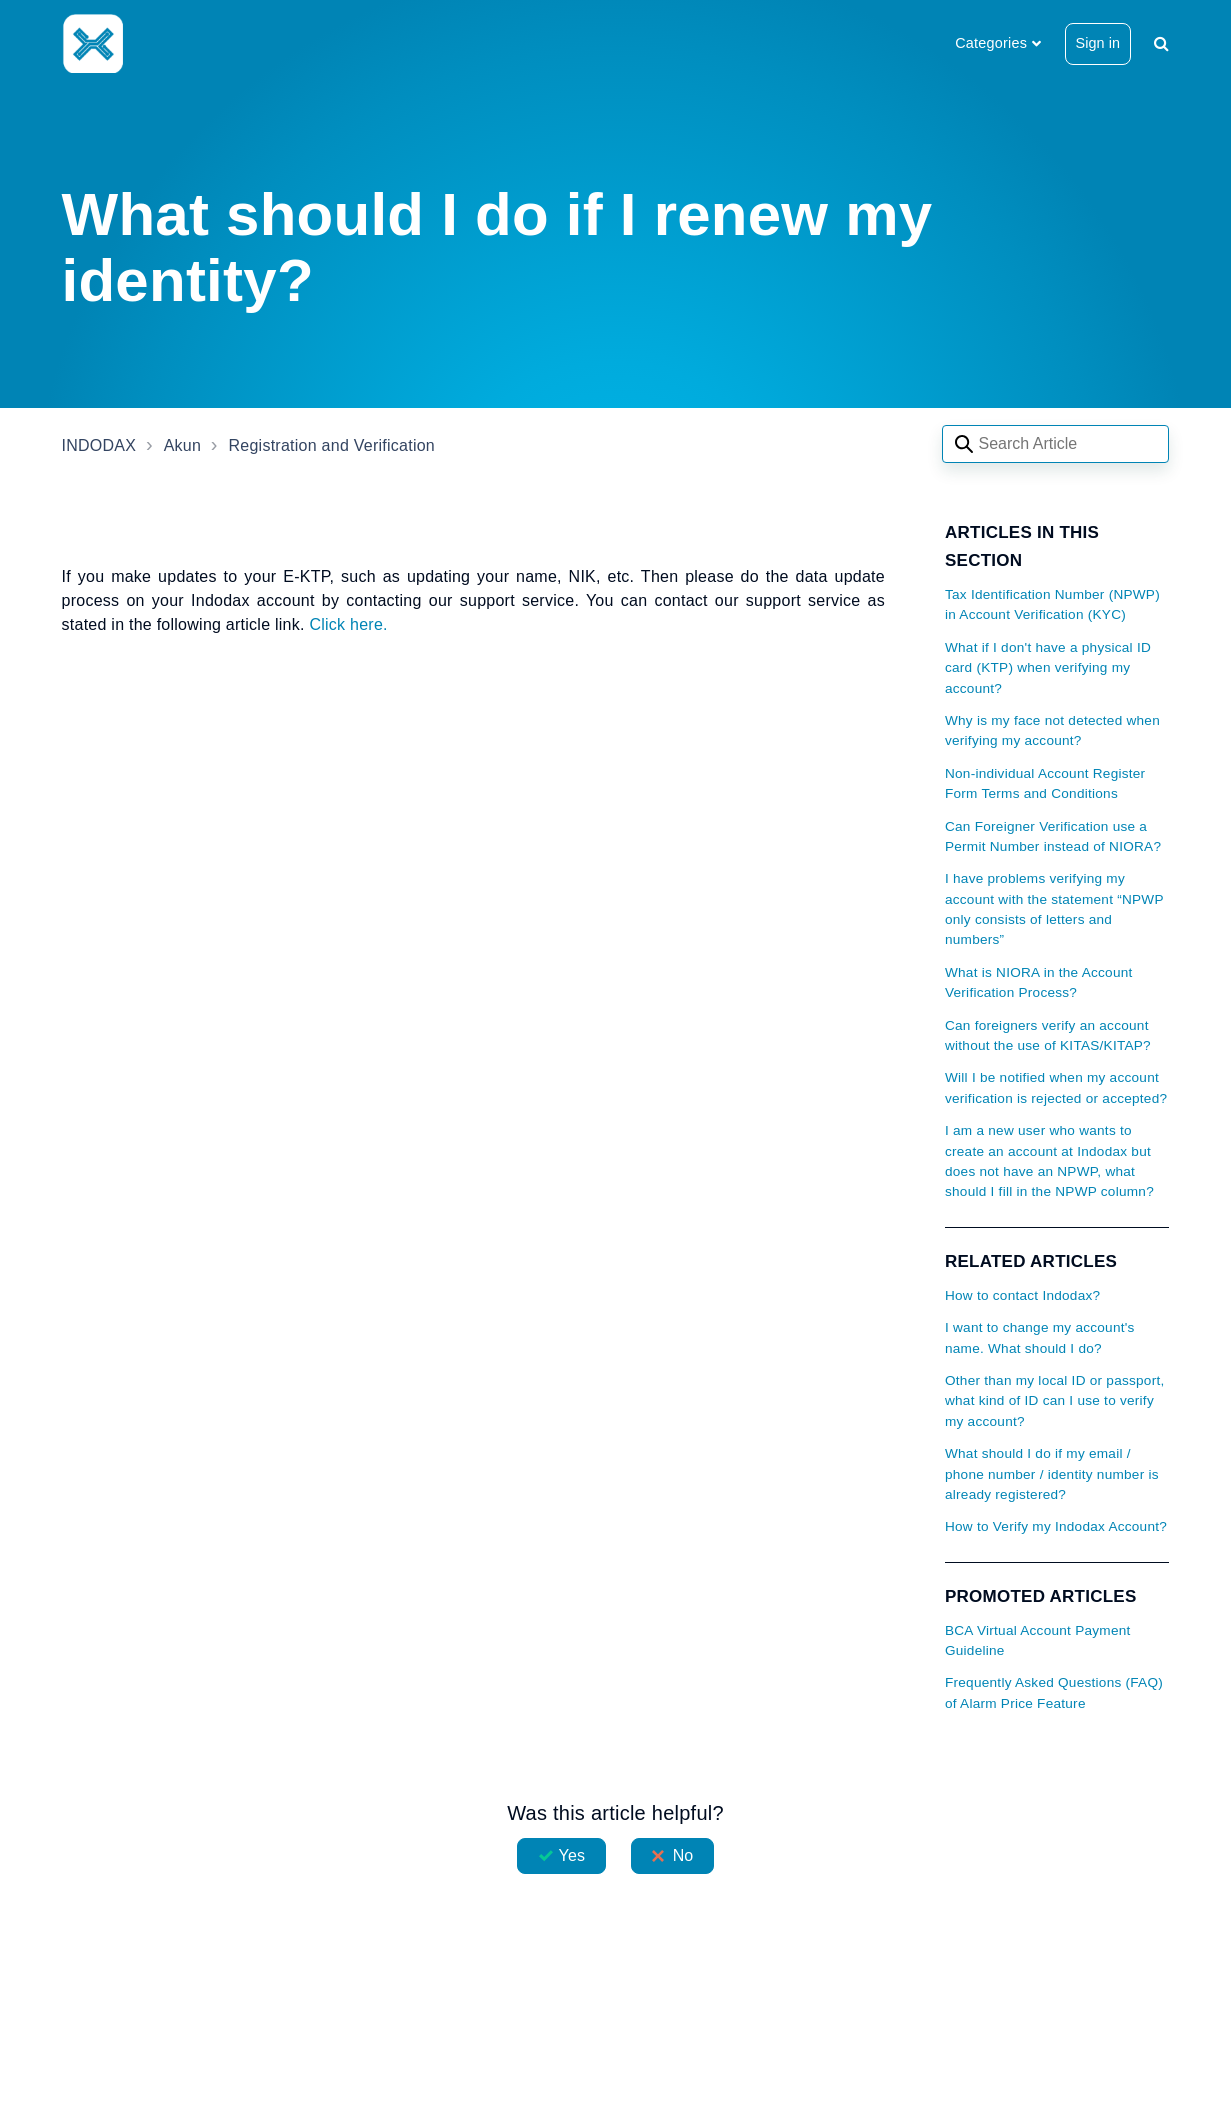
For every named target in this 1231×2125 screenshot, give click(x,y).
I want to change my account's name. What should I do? (1040, 1337)
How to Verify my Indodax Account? (1056, 1526)
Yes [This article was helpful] (572, 1855)
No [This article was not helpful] (683, 1855)
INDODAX (99, 445)
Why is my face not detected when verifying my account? (1052, 730)
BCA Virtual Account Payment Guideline (1038, 1640)
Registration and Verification (332, 445)
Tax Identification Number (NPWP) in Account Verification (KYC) (1052, 604)
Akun (182, 445)
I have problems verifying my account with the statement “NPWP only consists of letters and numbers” (1054, 909)
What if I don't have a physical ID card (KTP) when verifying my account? (1048, 668)
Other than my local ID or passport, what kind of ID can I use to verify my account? (1055, 1401)
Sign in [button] (1098, 43)
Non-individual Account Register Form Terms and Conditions (1045, 783)
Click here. (348, 624)
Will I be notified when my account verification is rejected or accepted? (1056, 1087)
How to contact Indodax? (1022, 1295)
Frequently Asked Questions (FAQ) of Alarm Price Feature (1054, 1692)
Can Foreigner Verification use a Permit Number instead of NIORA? (1053, 836)
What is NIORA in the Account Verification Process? (1039, 982)
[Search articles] (1055, 444)
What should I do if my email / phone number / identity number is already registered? (1052, 1474)
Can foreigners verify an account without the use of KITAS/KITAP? (1048, 1035)
